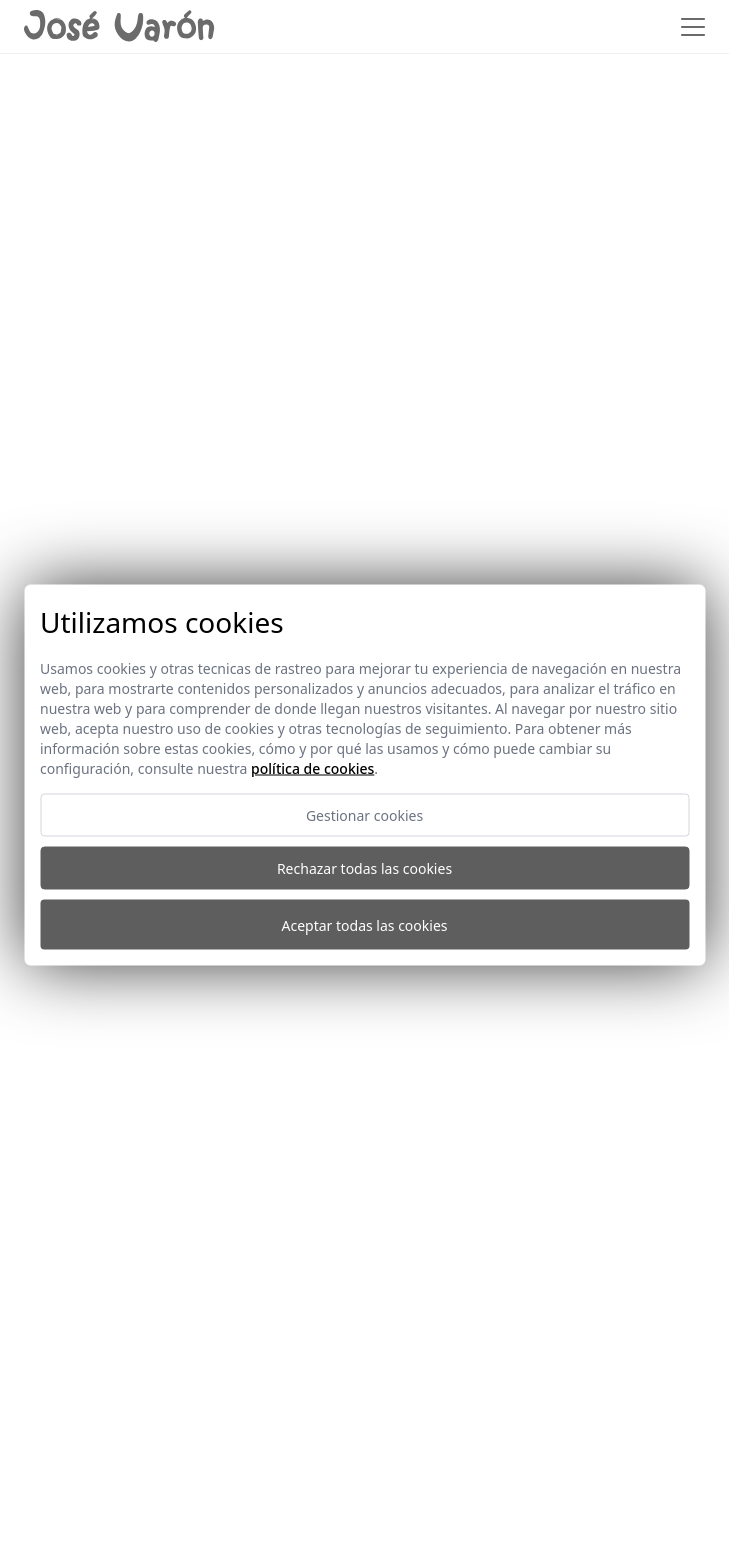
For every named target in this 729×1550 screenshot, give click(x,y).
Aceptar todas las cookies (365, 924)
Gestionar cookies (364, 815)
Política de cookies (312, 768)
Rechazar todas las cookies (364, 868)
